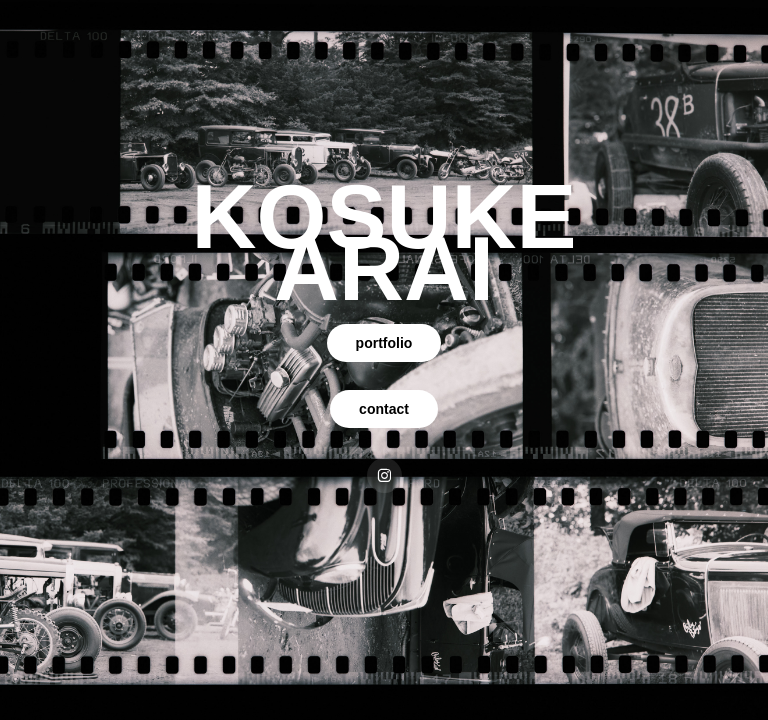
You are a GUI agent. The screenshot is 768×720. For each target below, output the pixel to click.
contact (384, 409)
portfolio (384, 343)
